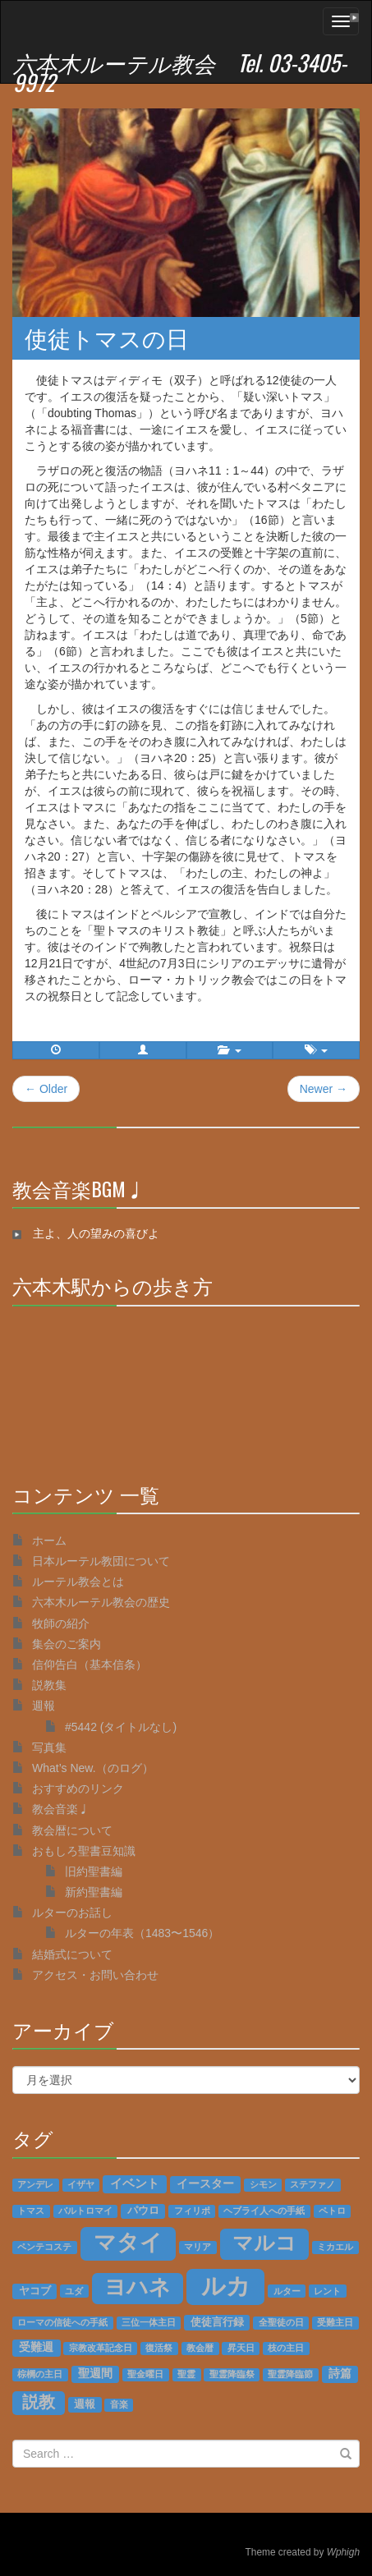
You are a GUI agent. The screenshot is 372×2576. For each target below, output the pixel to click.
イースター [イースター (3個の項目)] (205, 2184)
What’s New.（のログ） (93, 1768)
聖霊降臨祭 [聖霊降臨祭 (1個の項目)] (232, 2374)
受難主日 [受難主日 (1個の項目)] (335, 2322)
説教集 (49, 1685)
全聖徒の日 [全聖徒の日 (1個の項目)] (281, 2322)
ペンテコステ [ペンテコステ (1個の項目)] (44, 2247)
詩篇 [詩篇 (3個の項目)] (339, 2373)
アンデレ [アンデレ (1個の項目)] (35, 2184)
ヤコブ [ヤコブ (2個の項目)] (35, 2291)
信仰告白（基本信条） (89, 1664)
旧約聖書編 (93, 1871)
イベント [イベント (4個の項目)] (134, 2183)
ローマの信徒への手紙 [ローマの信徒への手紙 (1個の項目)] (62, 2322)
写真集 (49, 1747)
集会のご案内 (66, 1644)
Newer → (323, 1088)
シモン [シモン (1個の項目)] (263, 2184)
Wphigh (343, 2552)
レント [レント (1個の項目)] (327, 2291)
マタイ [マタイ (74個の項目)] (128, 2242)
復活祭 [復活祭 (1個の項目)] (158, 2348)
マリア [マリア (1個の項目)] (197, 2247)
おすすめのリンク (78, 1788)
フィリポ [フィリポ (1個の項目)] (192, 2211)
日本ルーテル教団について (101, 1561)
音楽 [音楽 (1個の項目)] (119, 2404)
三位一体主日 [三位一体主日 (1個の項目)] (149, 2322)
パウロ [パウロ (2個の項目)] (143, 2210)
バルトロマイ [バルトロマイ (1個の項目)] (85, 2211)
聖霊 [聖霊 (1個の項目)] (186, 2374)
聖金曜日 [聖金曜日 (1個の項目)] (145, 2374)
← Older (46, 1088)
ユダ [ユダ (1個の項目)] (74, 2291)
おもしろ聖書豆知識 (83, 1850)
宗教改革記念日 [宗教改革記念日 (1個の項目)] (100, 2348)
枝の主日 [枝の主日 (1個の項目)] (286, 2348)
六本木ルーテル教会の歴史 (101, 1602)
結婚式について (72, 1954)
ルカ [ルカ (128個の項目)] (225, 2285)
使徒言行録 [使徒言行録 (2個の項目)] (217, 2322)
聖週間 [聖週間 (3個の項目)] (95, 2373)
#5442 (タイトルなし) (121, 1726)
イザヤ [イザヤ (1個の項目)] (80, 2184)
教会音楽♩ (61, 1809)
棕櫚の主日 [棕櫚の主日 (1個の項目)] (39, 2374)
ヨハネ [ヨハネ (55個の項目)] (137, 2286)
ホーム (49, 1540)
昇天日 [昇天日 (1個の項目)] (241, 2348)
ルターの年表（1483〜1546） (142, 1933)
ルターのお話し (72, 1912)
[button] (142, 1050)
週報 (43, 1705)
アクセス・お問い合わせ (95, 1974)
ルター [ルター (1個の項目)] (287, 2291)
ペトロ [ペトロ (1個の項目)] (332, 2211)
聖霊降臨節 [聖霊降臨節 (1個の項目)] (290, 2374)
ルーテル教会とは (78, 1581)
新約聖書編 (93, 1892)
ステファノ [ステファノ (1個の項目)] (312, 2184)
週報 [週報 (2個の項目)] (84, 2404)
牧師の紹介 (61, 1623)
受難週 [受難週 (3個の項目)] (36, 2347)
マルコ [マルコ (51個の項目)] (264, 2242)
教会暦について (72, 1830)
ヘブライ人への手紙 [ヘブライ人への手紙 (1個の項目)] (264, 2211)
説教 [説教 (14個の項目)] (38, 2402)
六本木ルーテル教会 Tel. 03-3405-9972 (180, 72)
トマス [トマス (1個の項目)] (30, 2211)
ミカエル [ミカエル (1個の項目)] (335, 2247)
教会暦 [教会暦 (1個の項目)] (200, 2348)
